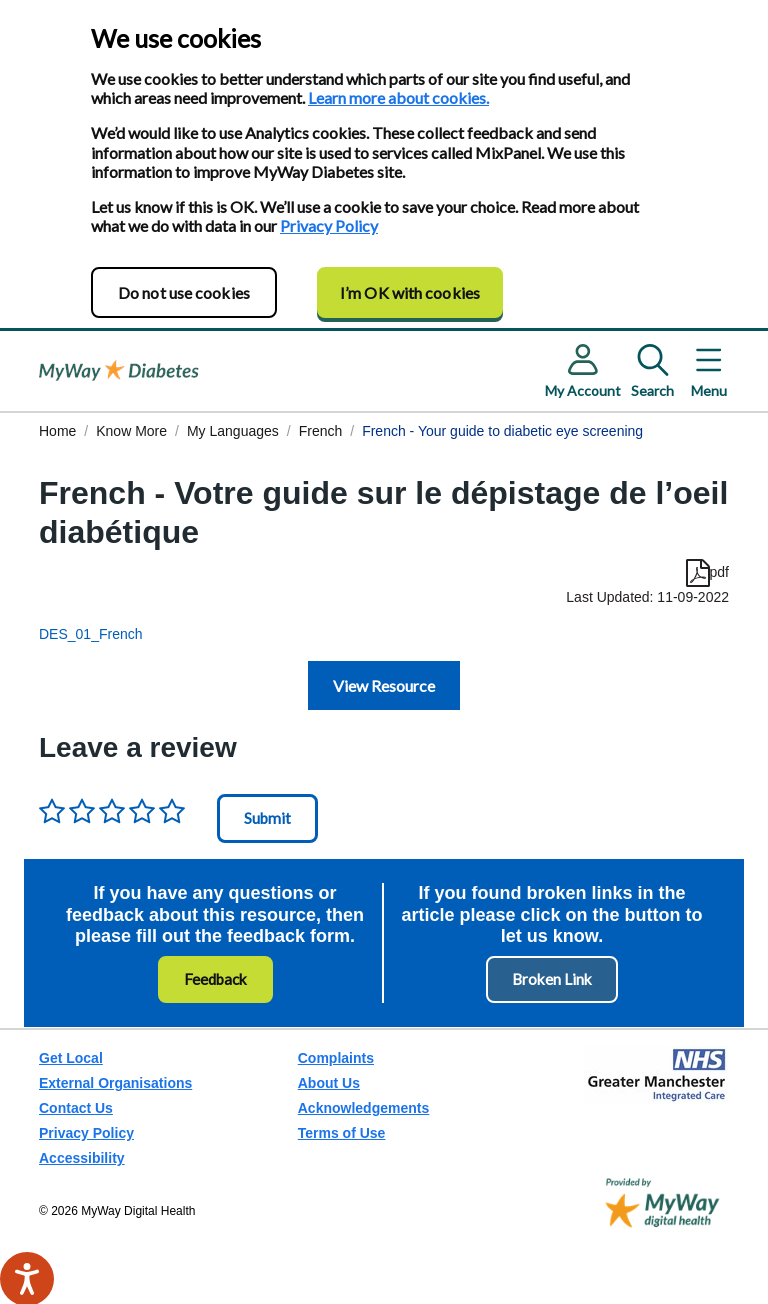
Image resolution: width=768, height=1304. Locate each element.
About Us (329, 1083)
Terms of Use (342, 1133)
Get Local (71, 1058)
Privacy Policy (329, 225)
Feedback (215, 979)
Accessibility (82, 1158)
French (321, 431)
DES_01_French (91, 634)
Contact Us (76, 1108)
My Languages (233, 431)
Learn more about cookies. (398, 97)
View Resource (384, 685)
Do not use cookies (184, 292)
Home (57, 431)
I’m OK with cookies (410, 292)
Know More (131, 431)
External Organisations (115, 1083)
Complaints (336, 1058)
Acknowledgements (363, 1108)
